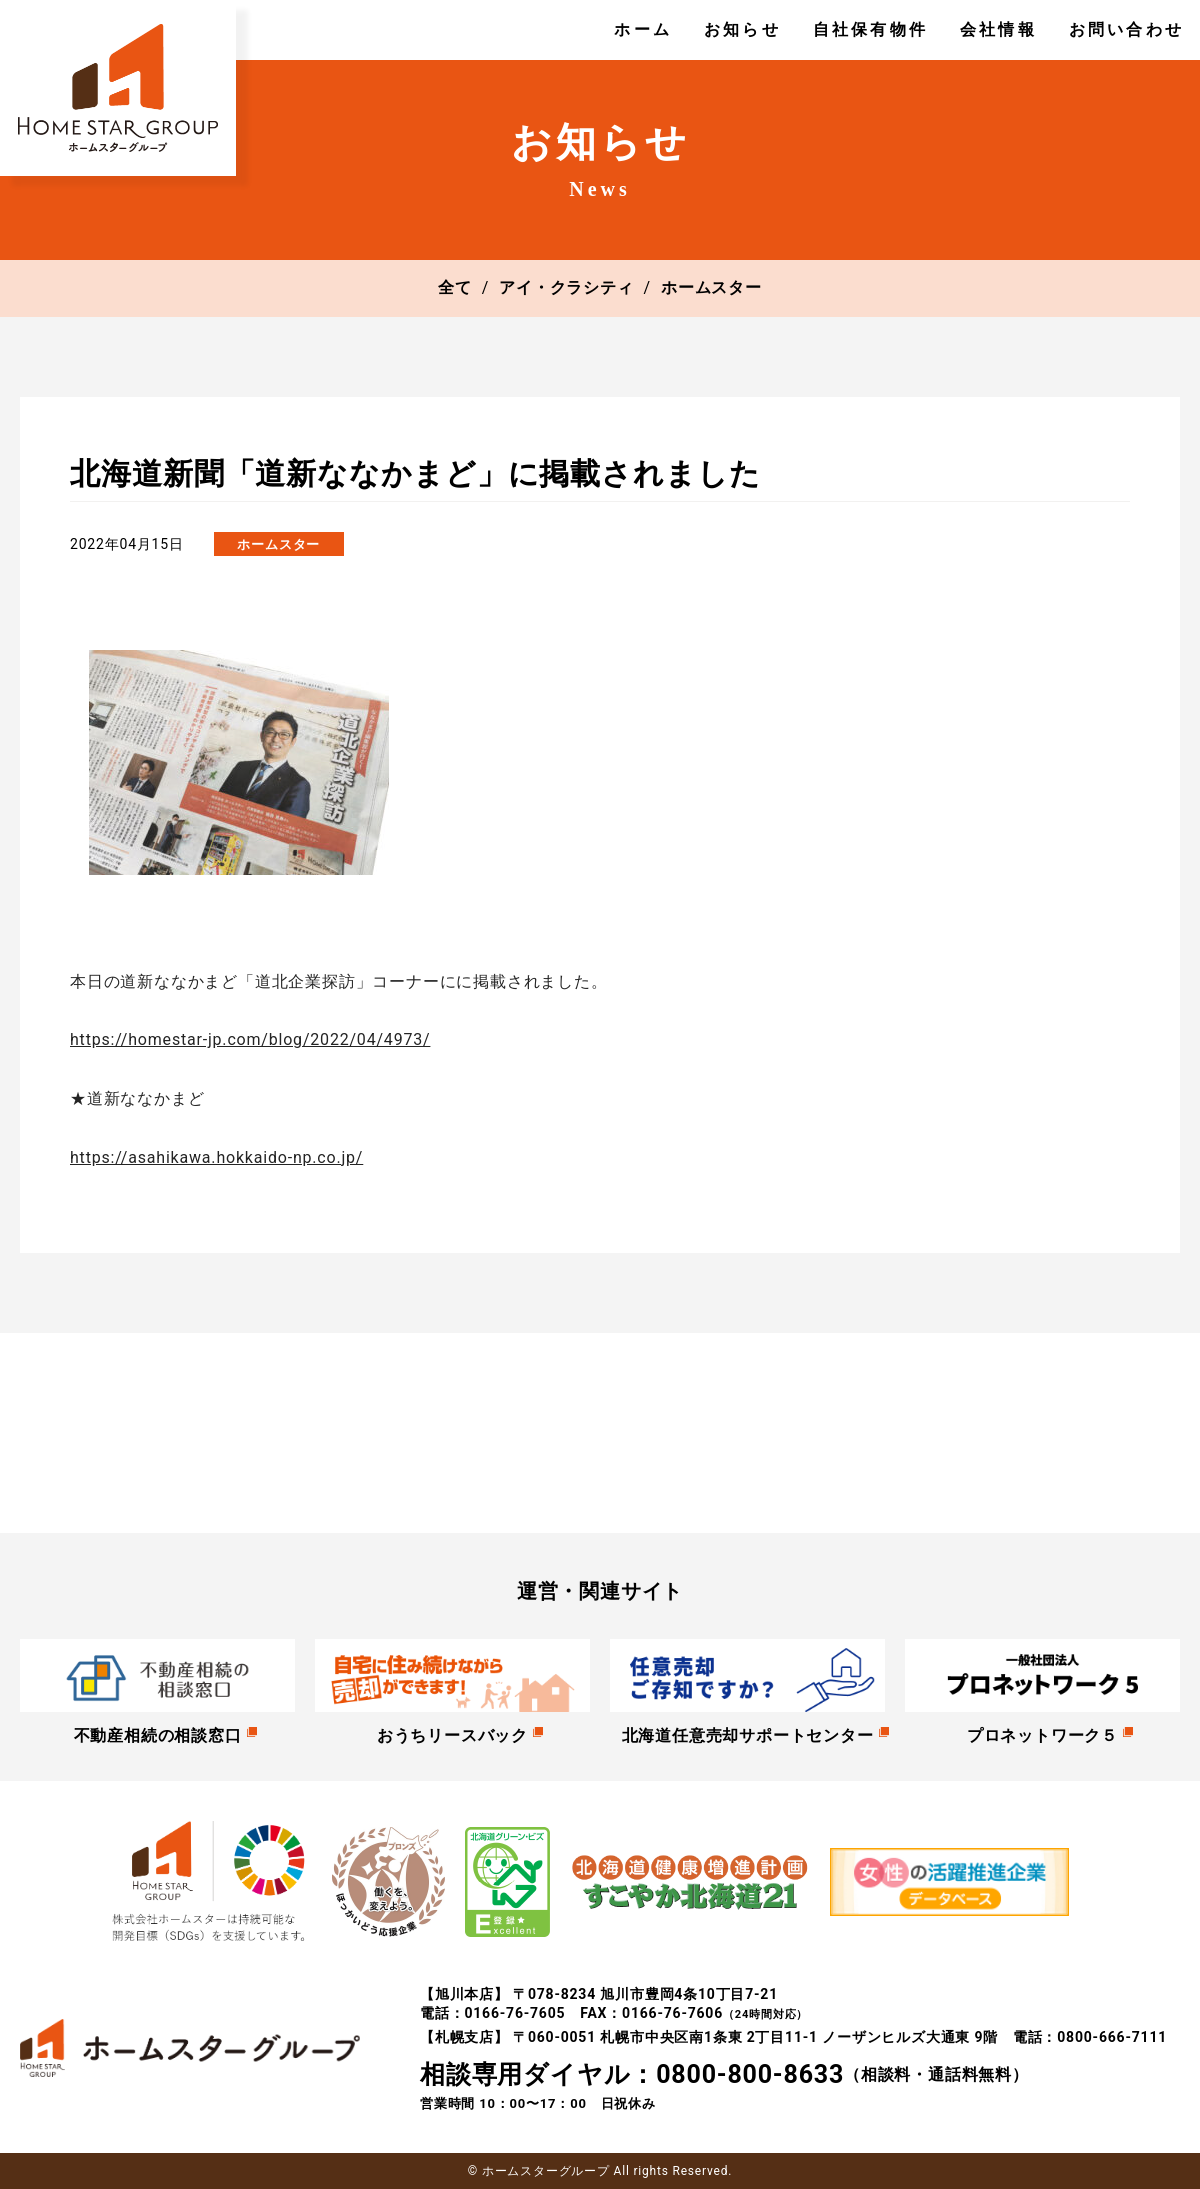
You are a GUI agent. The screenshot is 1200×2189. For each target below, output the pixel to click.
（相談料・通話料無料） (724, 2075)
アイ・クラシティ (566, 287)
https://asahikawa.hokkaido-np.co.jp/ (216, 1157)
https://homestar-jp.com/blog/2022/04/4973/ (250, 1039)
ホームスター (711, 287)
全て (455, 287)
